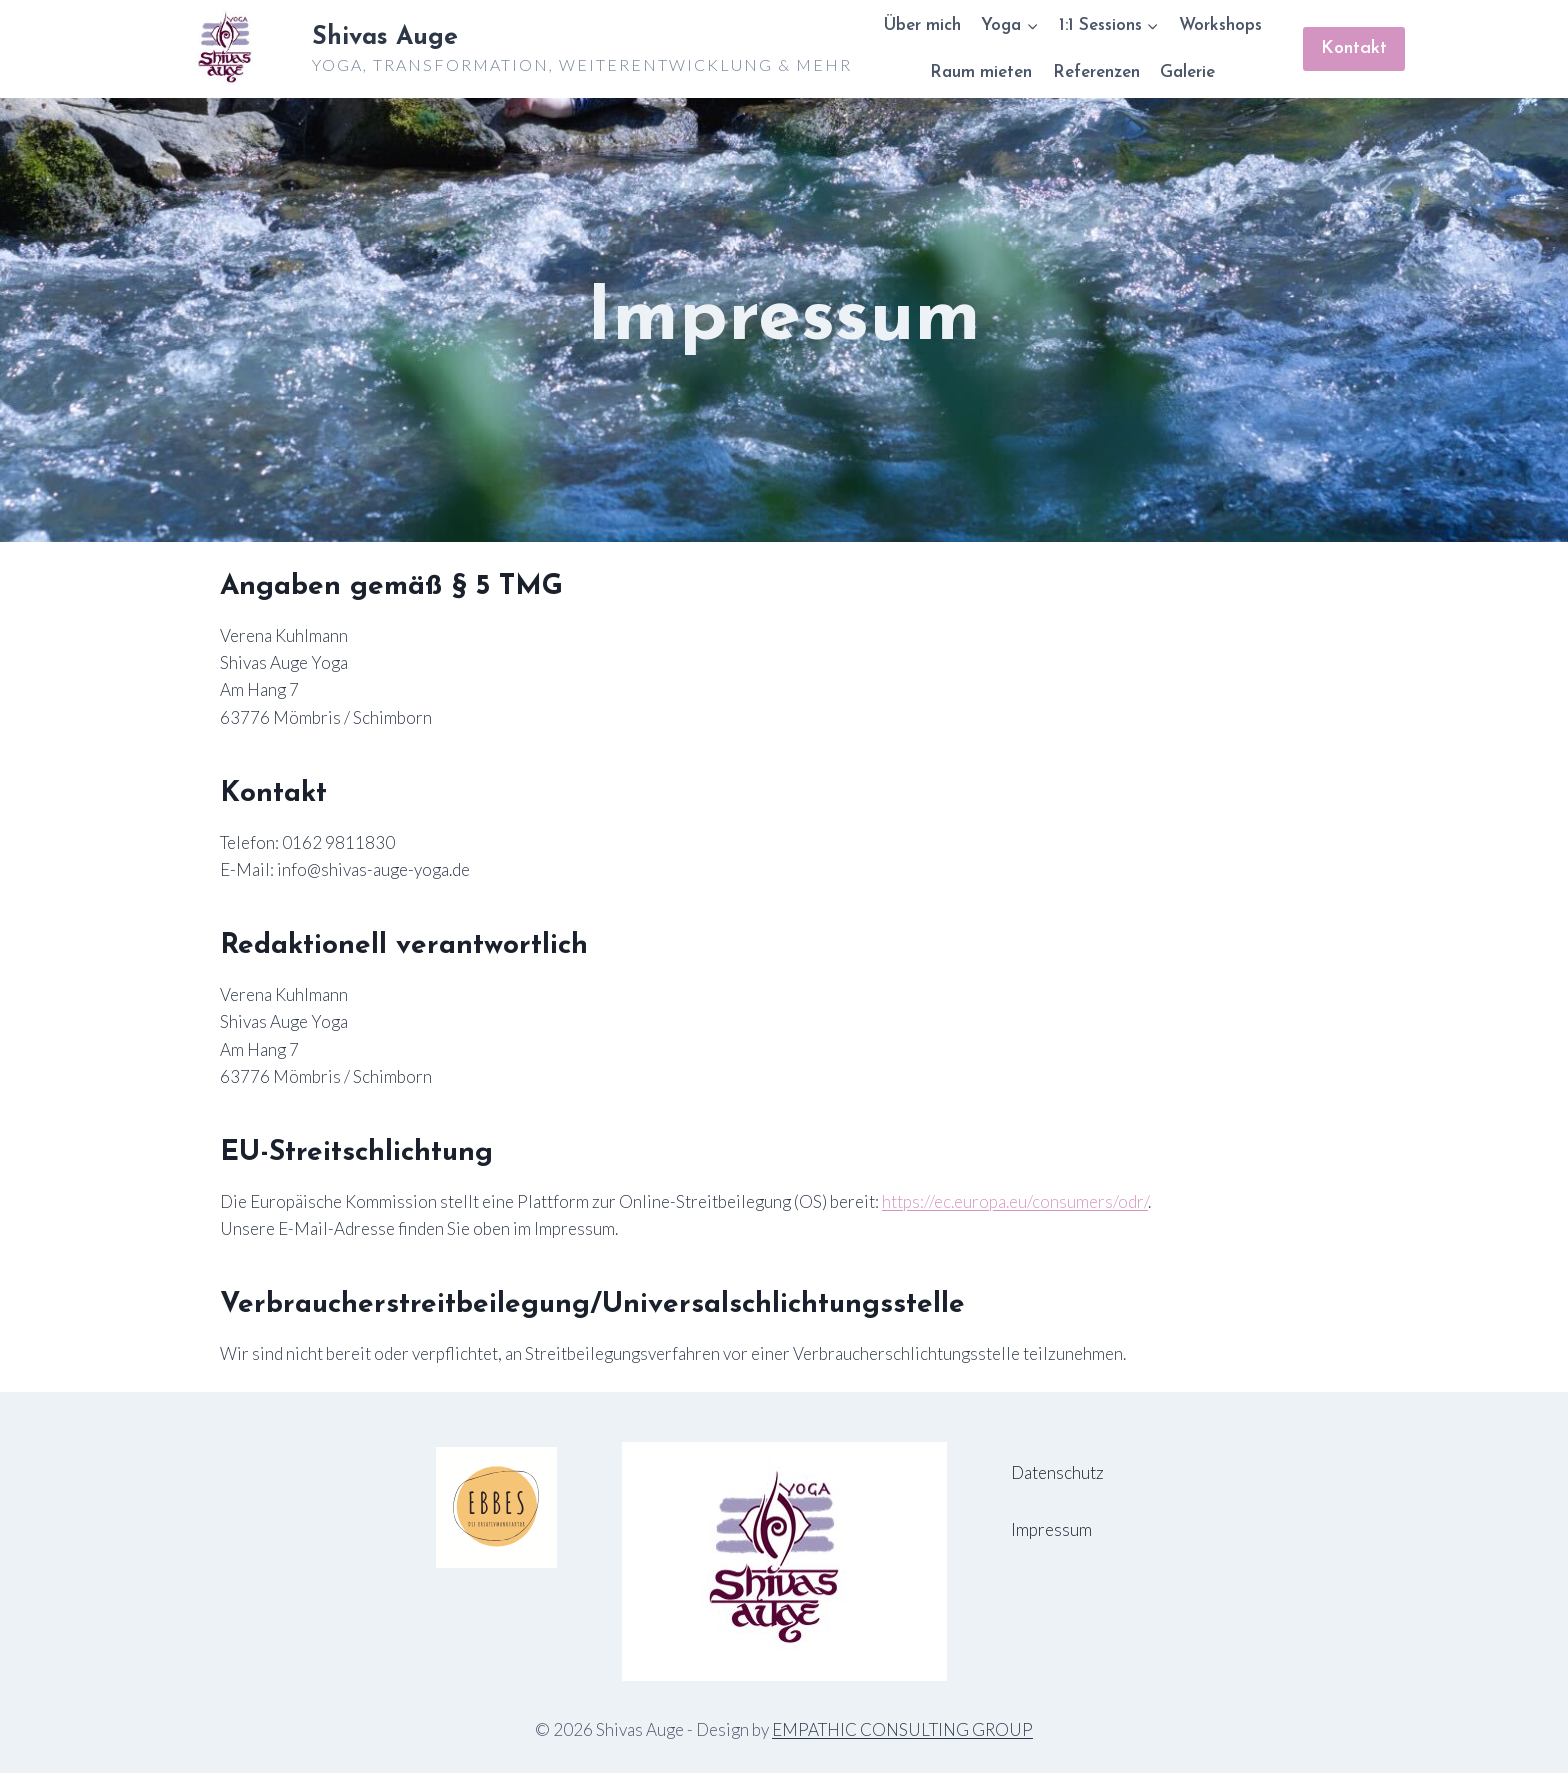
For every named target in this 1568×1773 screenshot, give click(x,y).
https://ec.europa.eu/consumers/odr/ (1015, 1201)
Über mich (922, 25)
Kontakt (1354, 48)
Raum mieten (981, 72)
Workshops (1220, 25)
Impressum (1051, 1529)
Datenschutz (1057, 1472)
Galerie (1187, 72)
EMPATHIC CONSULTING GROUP (902, 1729)
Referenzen (1096, 72)
